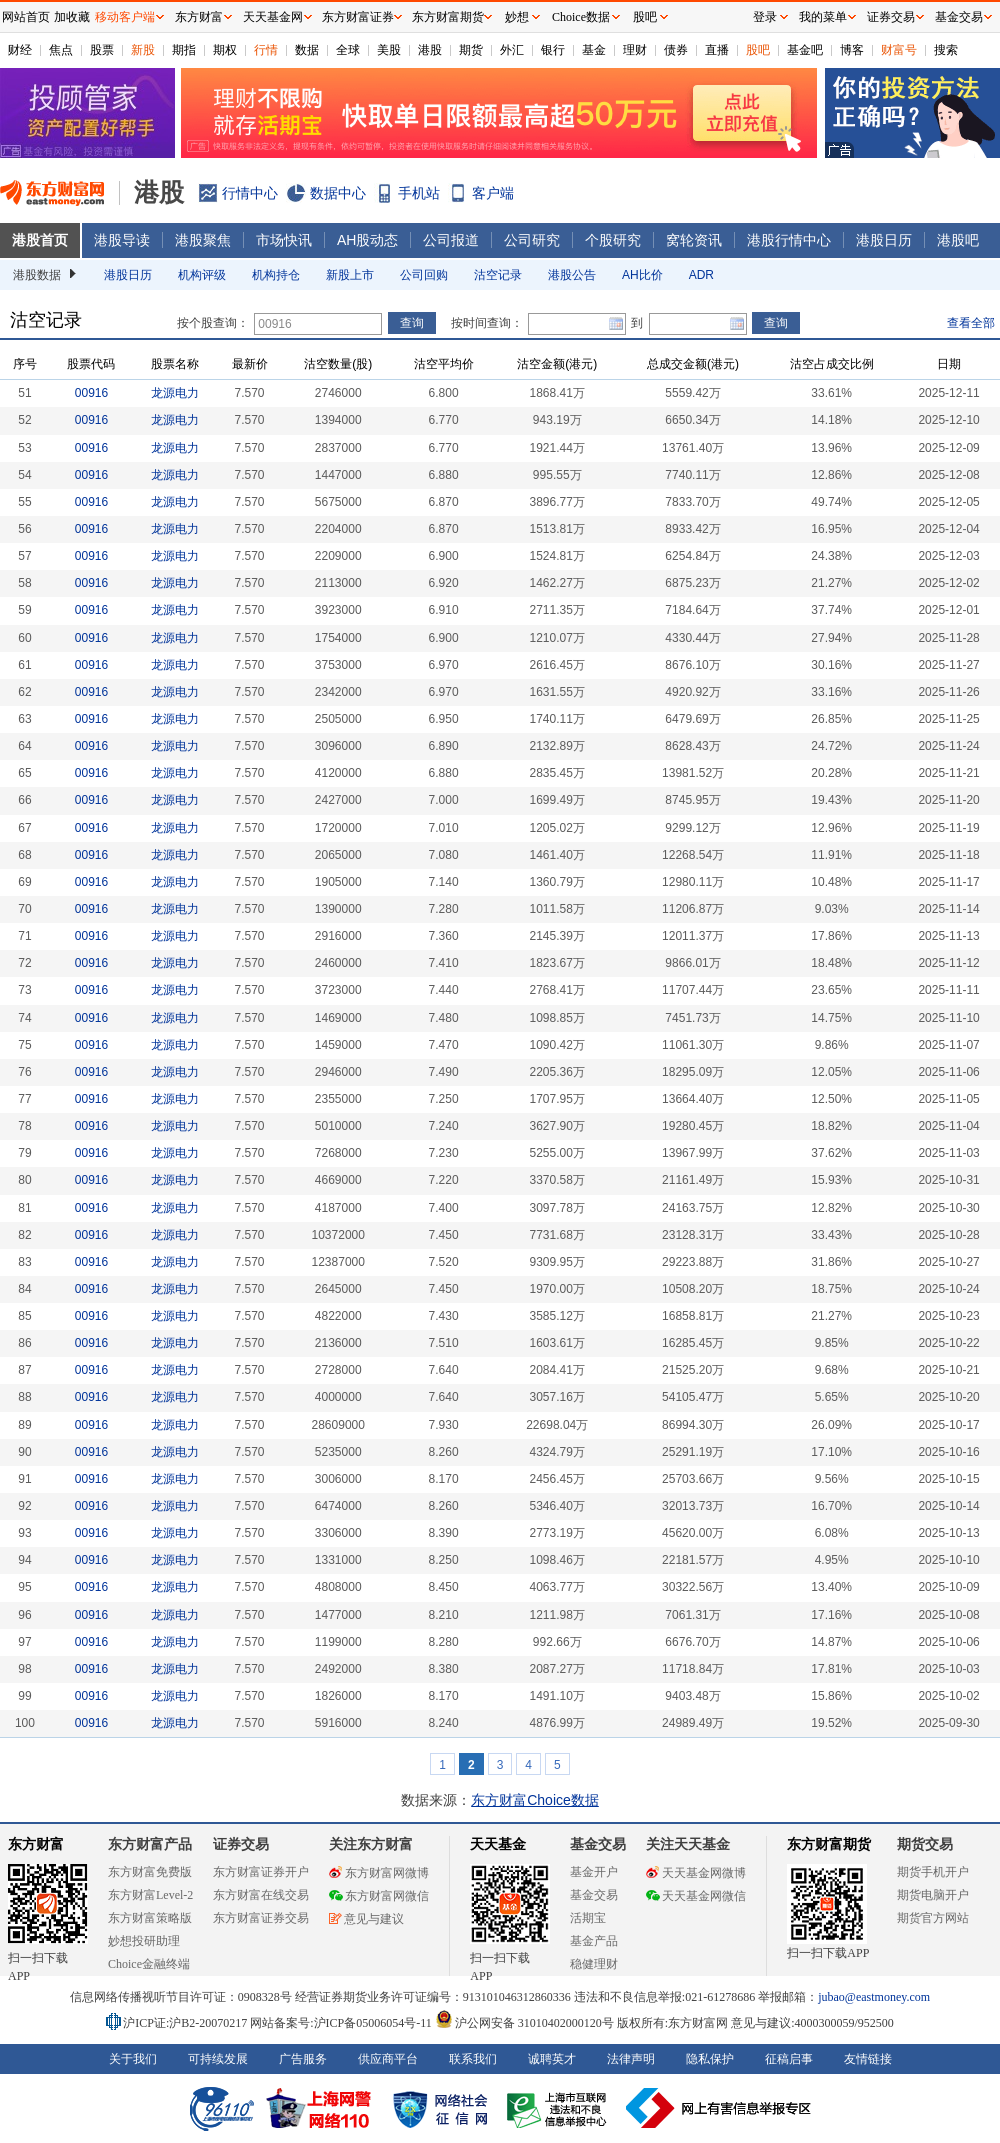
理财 (635, 50)
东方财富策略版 (150, 1918)
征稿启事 (789, 2059)
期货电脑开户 (933, 1895)
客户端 (493, 193)
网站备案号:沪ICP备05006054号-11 (342, 2023)
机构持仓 (276, 275)
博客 (852, 50)
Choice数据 (581, 17)
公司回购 (424, 275)
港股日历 (884, 240)
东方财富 (36, 1844)
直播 (717, 50)
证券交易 (891, 17)
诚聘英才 (552, 2059)
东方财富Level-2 (150, 1895)
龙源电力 (175, 393)
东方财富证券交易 (261, 1918)
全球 (348, 50)
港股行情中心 (789, 240)
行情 (266, 50)
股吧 (758, 50)
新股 (143, 50)
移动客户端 (125, 17)
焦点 (61, 50)
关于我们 (133, 2059)
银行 (553, 50)
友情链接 (868, 2059)
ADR (701, 275)
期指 (184, 50)
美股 (389, 50)
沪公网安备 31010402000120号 (524, 2023)
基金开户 (594, 1872)
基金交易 (594, 1895)
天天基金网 (273, 17)
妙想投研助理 (144, 1941)
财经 (20, 50)
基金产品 (594, 1941)
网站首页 (26, 17)
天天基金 (498, 1844)
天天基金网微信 (696, 1896)
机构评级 (202, 275)
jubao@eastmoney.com (874, 1997)
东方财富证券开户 (261, 1872)
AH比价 (642, 275)
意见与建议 (366, 1919)
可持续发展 (218, 2059)
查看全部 (971, 323)
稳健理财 (594, 1964)
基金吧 (805, 50)
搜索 (946, 50)
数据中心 (338, 193)
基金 (594, 50)
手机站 (419, 193)
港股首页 (40, 240)
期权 (225, 50)
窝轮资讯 (694, 240)
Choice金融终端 (149, 1964)
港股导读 (122, 240)
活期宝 (588, 1918)
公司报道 (451, 240)
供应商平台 (388, 2059)
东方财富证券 (358, 17)
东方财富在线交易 (261, 1895)
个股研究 (613, 240)
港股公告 (572, 275)
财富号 (899, 50)
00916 (91, 393)
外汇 (512, 50)
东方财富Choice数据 (535, 1800)
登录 (765, 17)
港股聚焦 (203, 240)
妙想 (517, 17)
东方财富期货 (829, 1844)
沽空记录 (498, 275)
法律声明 (631, 2059)
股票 (102, 50)
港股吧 (958, 240)
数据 (307, 50)
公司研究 (532, 240)
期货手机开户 (933, 1872)
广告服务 (303, 2059)
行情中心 (250, 193)
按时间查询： (487, 323)
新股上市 (350, 275)
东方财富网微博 (379, 1873)
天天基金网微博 (696, 1873)
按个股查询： (213, 323)
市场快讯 (284, 240)
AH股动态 (367, 240)
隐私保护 (710, 2059)
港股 (430, 50)
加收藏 (72, 17)
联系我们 (473, 2059)
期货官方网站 (933, 1918)
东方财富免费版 (150, 1872)
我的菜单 (823, 17)
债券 (676, 50)
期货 (471, 50)
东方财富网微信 (379, 1896)
